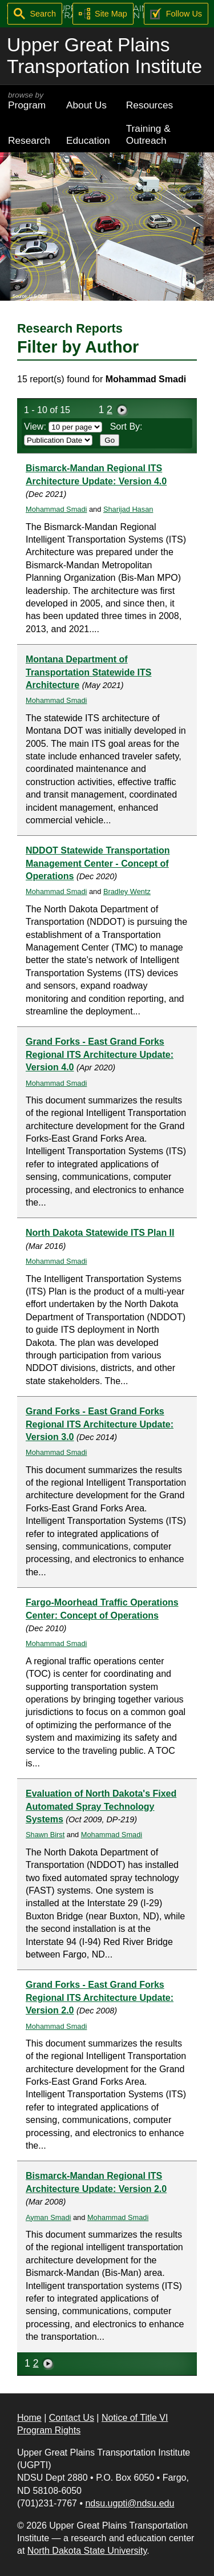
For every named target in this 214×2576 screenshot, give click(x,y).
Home (29, 2418)
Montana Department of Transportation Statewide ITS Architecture (88, 672)
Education (88, 140)
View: (63, 426)
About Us (86, 105)
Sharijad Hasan (128, 509)
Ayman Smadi (48, 2217)
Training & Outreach (148, 134)
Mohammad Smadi (56, 509)
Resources (149, 105)
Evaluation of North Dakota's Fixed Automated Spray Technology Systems (101, 1806)
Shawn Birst (45, 1834)
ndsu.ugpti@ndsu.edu (129, 2503)
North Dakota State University (87, 2550)
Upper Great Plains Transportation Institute (104, 55)
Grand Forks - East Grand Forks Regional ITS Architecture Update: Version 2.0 (99, 1997)
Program (29, 101)
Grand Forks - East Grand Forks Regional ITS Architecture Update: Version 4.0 (99, 1054)
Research (29, 140)
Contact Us (71, 2418)
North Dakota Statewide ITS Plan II (100, 1233)
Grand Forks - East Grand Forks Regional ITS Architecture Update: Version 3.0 (99, 1424)
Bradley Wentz (127, 891)
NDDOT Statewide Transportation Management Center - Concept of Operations (97, 863)
